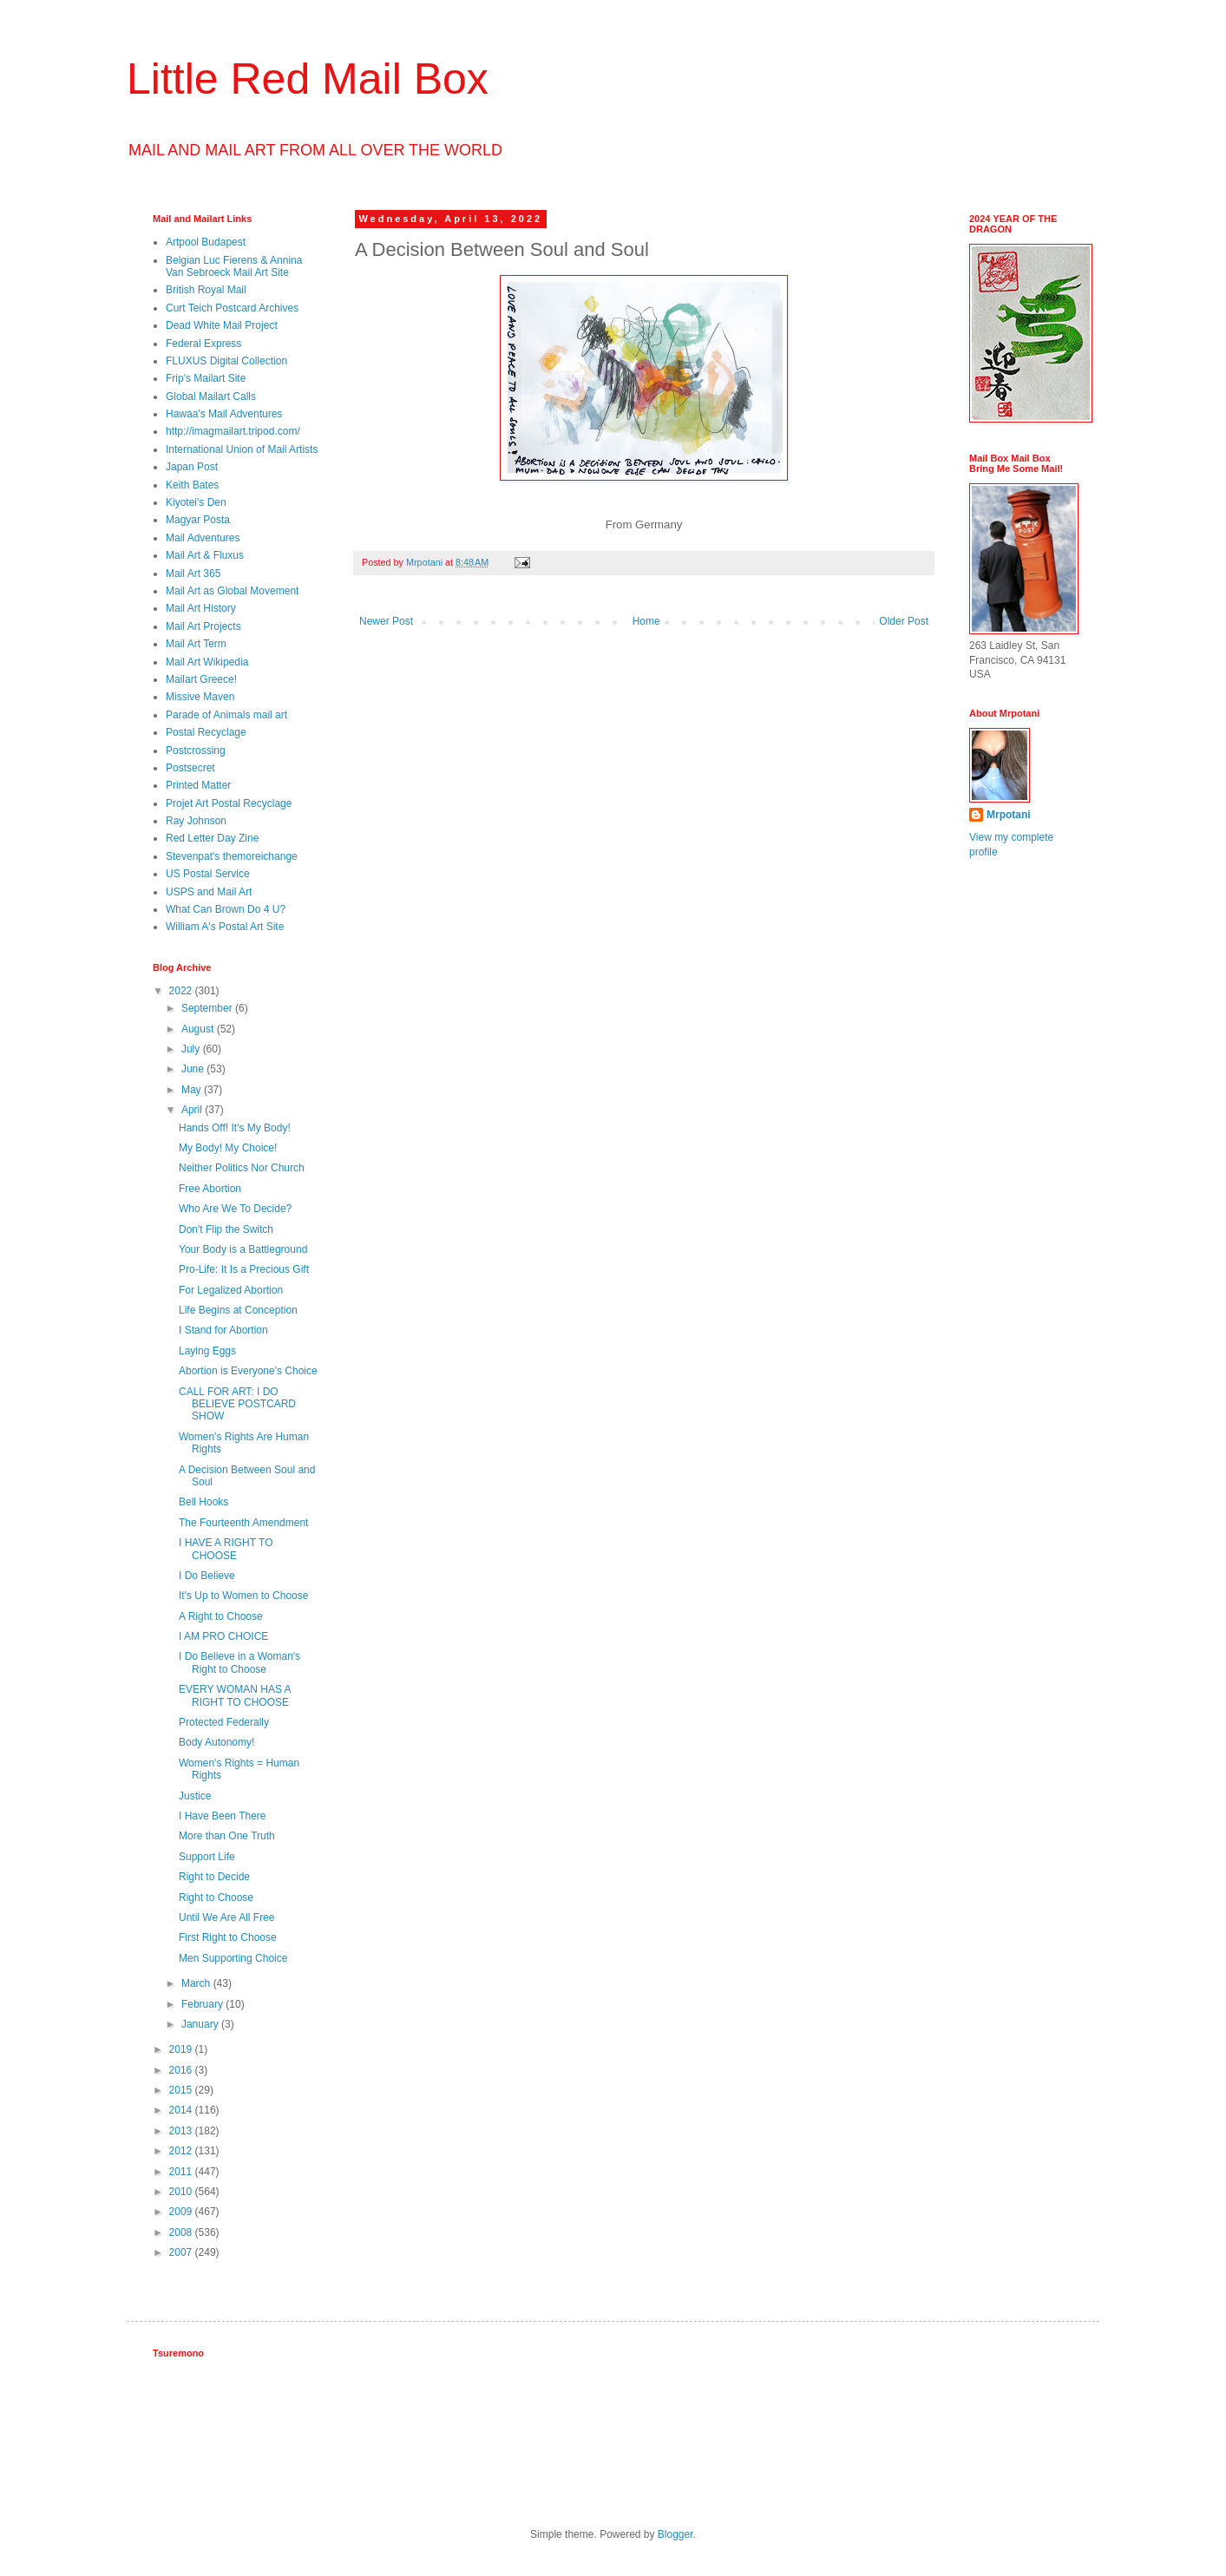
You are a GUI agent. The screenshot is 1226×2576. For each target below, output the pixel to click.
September (208, 1008)
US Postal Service (208, 874)
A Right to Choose (221, 1616)
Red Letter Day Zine (212, 838)
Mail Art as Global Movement (232, 591)
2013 (182, 2131)
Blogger (675, 2534)
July (192, 1049)
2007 (182, 2252)
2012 (182, 2151)
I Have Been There (222, 1816)
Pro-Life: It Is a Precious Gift (244, 1269)
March (197, 1983)
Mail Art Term (196, 644)
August (199, 1029)
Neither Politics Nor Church (242, 1168)
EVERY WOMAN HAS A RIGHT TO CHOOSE (235, 1695)
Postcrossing (196, 750)
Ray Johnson (196, 821)
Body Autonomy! (216, 1742)
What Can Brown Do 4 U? (225, 909)
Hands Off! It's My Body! (235, 1128)
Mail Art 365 (193, 573)
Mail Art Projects (203, 626)
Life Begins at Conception (238, 1310)
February (203, 2004)
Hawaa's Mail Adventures (224, 414)
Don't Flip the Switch (226, 1229)
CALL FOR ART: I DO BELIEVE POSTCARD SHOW (237, 1404)
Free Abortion (210, 1189)
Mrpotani (1009, 815)
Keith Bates (192, 485)
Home (646, 621)
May (192, 1090)
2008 (182, 2232)
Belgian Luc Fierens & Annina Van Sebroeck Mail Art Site (234, 266)
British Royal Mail (206, 290)
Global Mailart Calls (211, 396)
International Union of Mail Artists (242, 449)
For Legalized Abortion (231, 1290)
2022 (182, 991)
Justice (195, 1796)
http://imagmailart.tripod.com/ (233, 431)
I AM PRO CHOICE (223, 1636)
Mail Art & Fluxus (205, 555)
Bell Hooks (203, 1502)
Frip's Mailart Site (206, 378)
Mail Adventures (202, 538)
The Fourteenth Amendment (243, 1523)
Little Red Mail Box (307, 79)
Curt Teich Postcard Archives (232, 308)
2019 (182, 2049)
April (193, 1110)
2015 (182, 2090)
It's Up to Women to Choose (243, 1596)
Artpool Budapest (206, 242)
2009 (182, 2212)
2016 (182, 2070)
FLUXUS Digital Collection (226, 361)
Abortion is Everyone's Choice (248, 1371)
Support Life (207, 1857)
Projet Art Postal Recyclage (229, 803)
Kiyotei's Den (196, 502)
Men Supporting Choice (233, 1958)
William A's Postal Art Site (225, 927)
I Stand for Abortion (223, 1330)
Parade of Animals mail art (226, 715)
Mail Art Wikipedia (207, 662)
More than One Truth (227, 1836)
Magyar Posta (198, 520)
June (194, 1069)
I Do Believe (207, 1576)
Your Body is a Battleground (243, 1249)
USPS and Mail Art (209, 892)
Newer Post (386, 621)
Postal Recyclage (206, 732)
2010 (182, 2192)
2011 (182, 2172)
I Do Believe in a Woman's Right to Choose (239, 1662)
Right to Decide (214, 1877)
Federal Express (203, 344)
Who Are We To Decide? (235, 1209)
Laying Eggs (207, 1351)
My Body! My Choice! (228, 1148)
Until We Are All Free (226, 1917)
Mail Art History (201, 608)
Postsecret (190, 768)
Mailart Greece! (201, 679)
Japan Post (192, 467)
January (201, 2024)
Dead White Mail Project (222, 325)
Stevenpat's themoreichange (232, 856)
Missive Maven (200, 697)
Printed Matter (198, 785)
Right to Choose (216, 1897)
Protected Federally (224, 1722)
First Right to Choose (228, 1937)
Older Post (903, 621)
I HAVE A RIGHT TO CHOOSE (225, 1549)
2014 (182, 2110)
